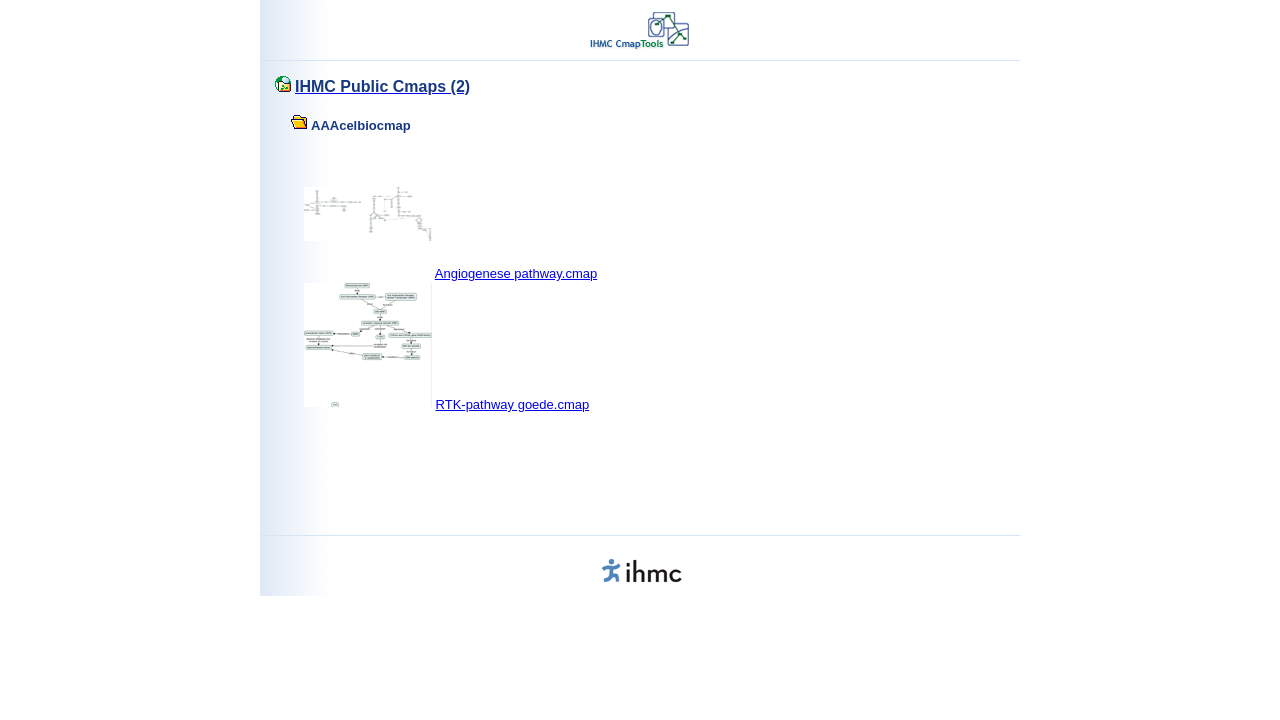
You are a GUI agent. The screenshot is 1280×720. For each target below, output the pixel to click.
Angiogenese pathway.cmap (516, 273)
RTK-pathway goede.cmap (513, 404)
